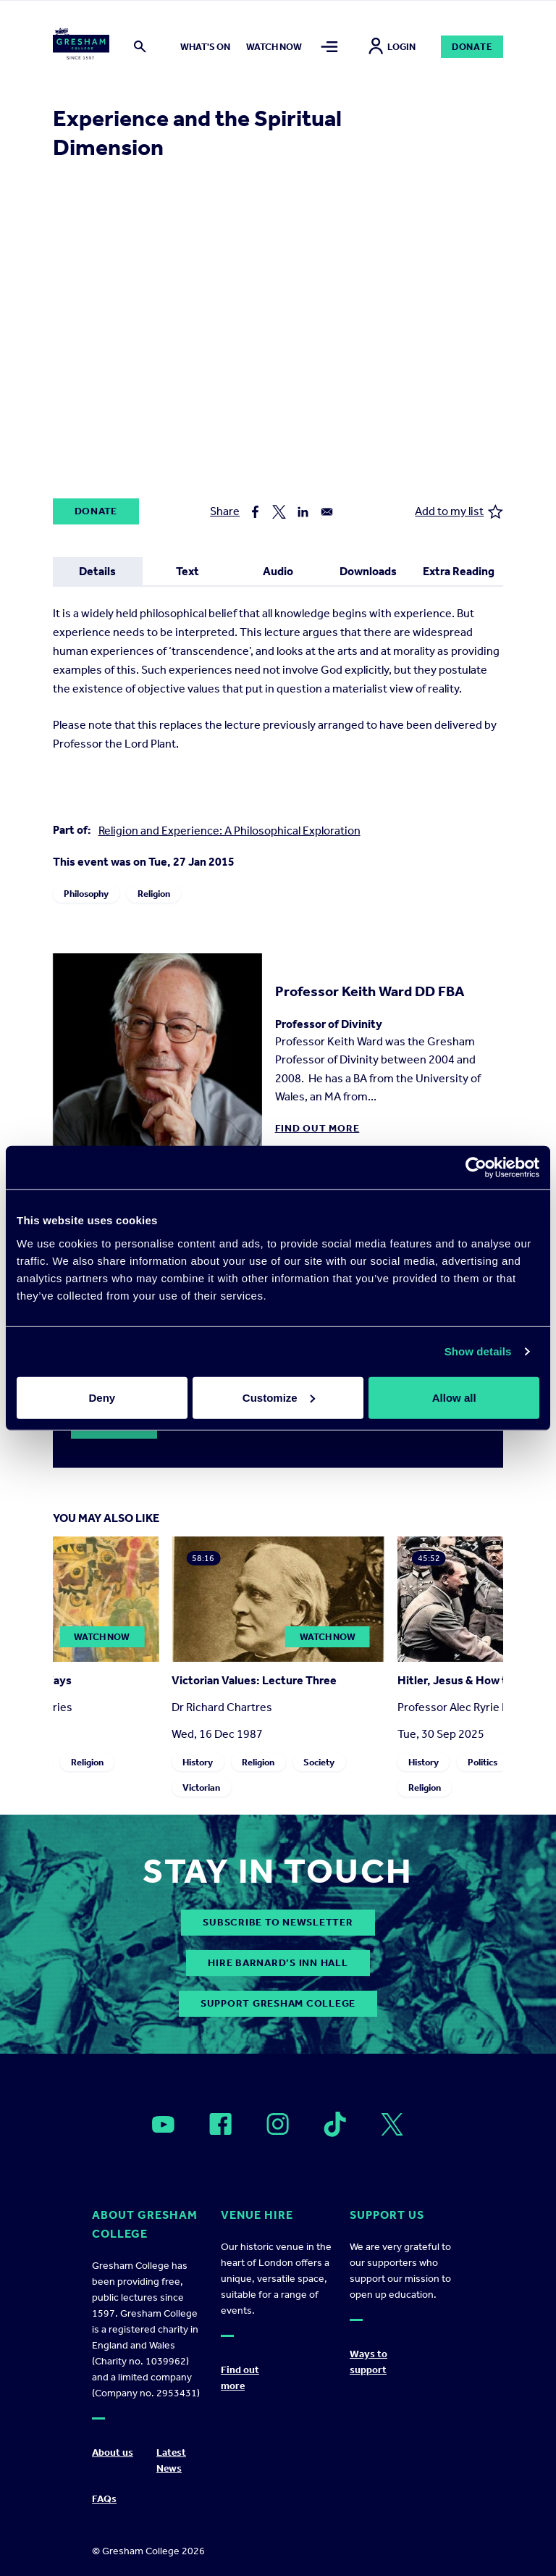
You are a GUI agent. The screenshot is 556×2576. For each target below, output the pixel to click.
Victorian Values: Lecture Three (254, 1680)
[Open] (163, 2124)
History (197, 1762)
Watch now (274, 46)
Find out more (317, 1128)
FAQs (104, 2499)
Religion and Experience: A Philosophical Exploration (229, 830)
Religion (154, 893)
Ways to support (368, 2362)
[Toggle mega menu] (329, 46)
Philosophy (86, 893)
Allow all (454, 1397)
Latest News (171, 2460)
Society (318, 1762)
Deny (101, 1397)
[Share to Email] (327, 512)
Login (392, 47)
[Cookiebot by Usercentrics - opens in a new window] (476, 1168)
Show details (478, 1351)
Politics (482, 1762)
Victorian (201, 1787)
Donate (472, 46)
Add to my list (459, 511)
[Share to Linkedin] (303, 512)
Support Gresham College (278, 2003)
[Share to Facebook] (255, 512)
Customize (279, 1397)
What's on (205, 46)
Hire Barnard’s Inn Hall (278, 1963)
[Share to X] (279, 512)
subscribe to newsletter (278, 1922)
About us (112, 2452)
